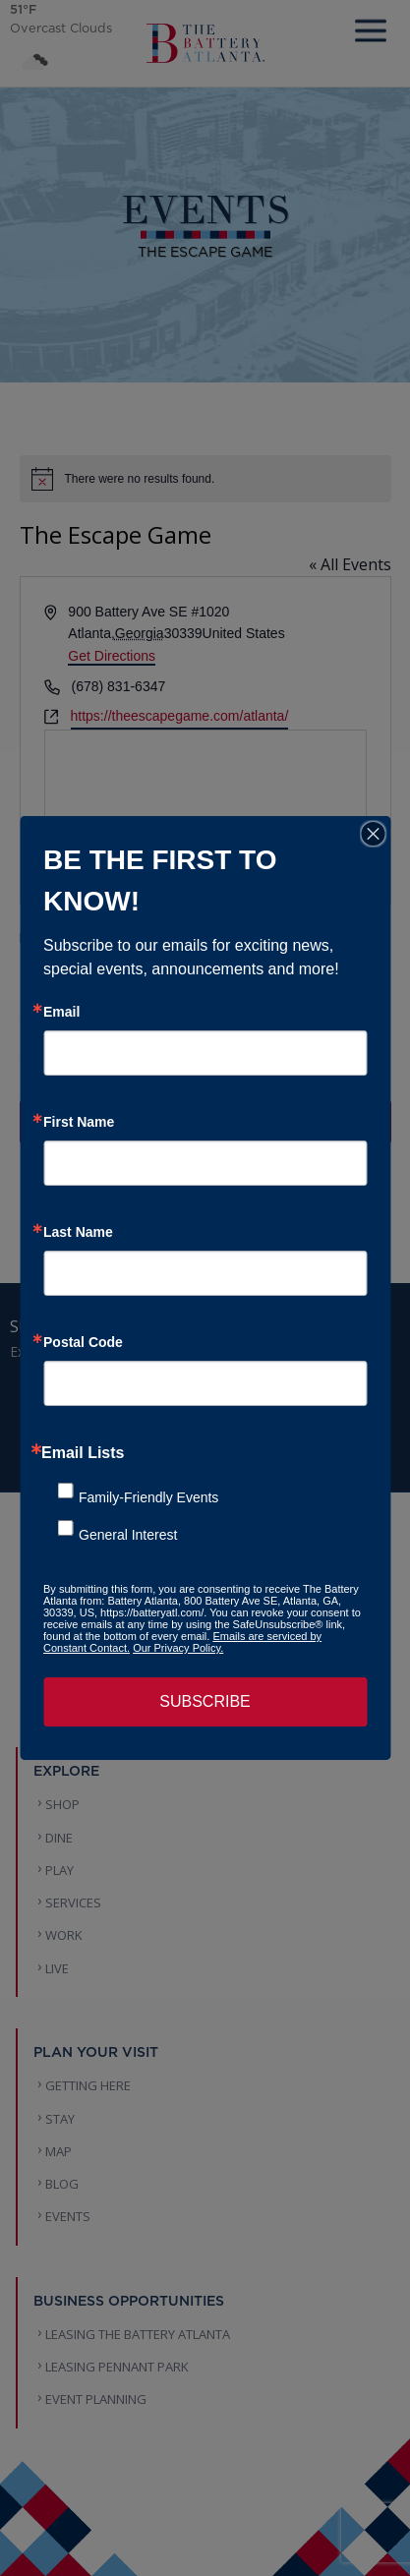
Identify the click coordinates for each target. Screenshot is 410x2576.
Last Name (78, 1232)
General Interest (128, 1535)
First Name (78, 1122)
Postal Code (83, 1342)
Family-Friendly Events (148, 1497)
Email (61, 1012)
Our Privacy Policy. (178, 1648)
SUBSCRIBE (204, 1701)
